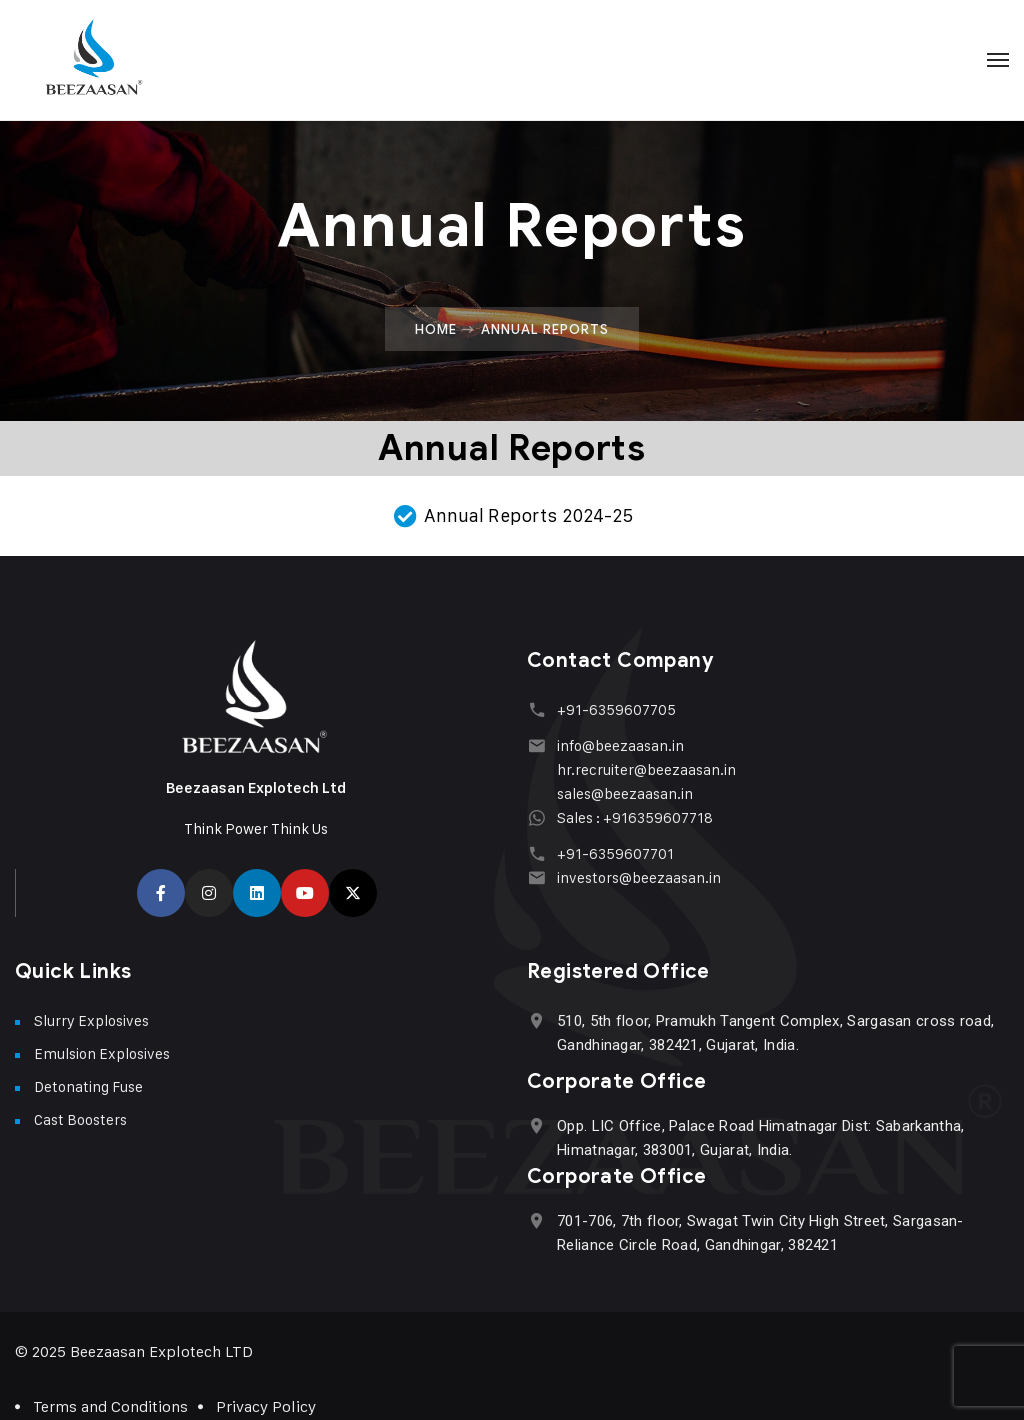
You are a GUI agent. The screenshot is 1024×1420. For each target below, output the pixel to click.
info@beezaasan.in (620, 745)
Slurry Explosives (91, 1020)
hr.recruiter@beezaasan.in (646, 769)
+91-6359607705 (616, 709)
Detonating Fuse (88, 1086)
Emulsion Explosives (102, 1053)
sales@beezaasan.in (625, 793)
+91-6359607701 (615, 853)
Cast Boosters (80, 1119)
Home (436, 329)
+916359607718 (658, 817)
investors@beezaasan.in (639, 877)
